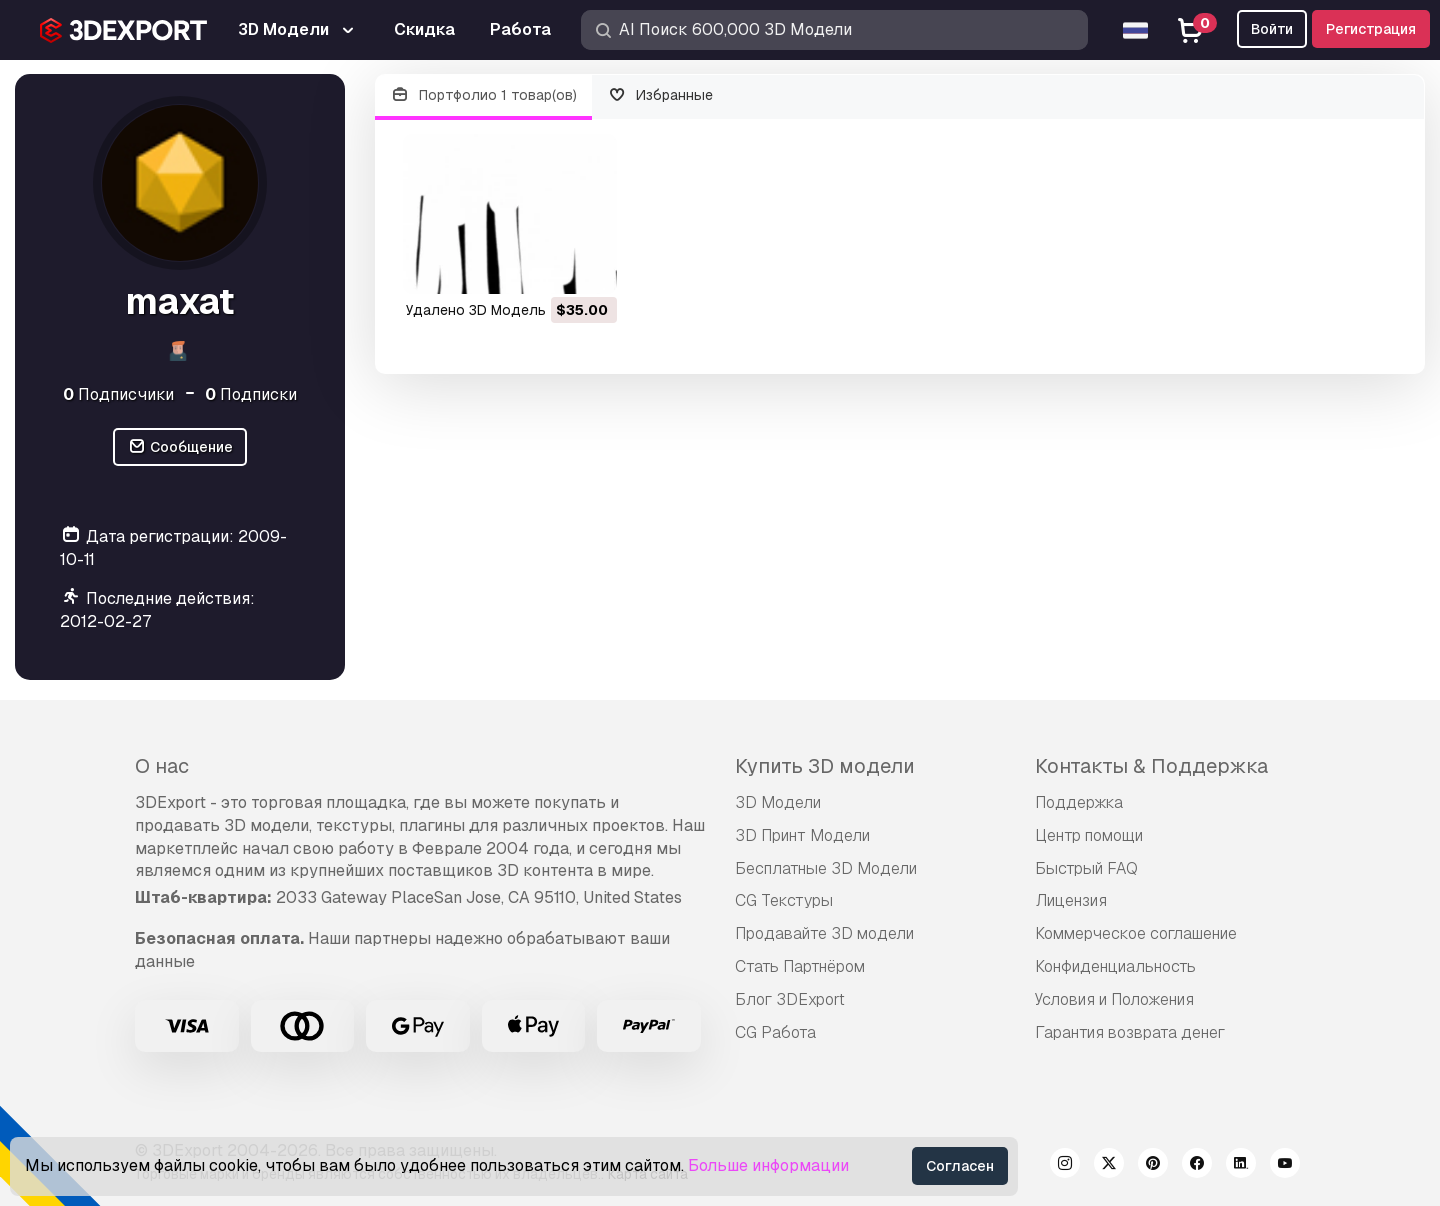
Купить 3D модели (825, 766)
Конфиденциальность (1115, 966)
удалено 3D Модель (476, 310)
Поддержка (1079, 802)
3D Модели (778, 802)
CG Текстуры (784, 900)
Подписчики (118, 394)
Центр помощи (1089, 835)
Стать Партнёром (800, 966)
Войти (1272, 29)
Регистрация (1371, 29)
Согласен (960, 1166)
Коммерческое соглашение (1136, 933)
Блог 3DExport (790, 999)
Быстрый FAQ (1086, 868)
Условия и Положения (1114, 999)
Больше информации (768, 1165)
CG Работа (775, 1032)
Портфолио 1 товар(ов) (483, 95)
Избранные (661, 95)
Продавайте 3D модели (824, 933)
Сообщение (180, 447)
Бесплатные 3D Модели (826, 868)
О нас (162, 766)
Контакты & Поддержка (1151, 766)
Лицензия (1071, 900)
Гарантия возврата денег (1130, 1032)
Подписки (251, 394)
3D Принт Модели (802, 835)
